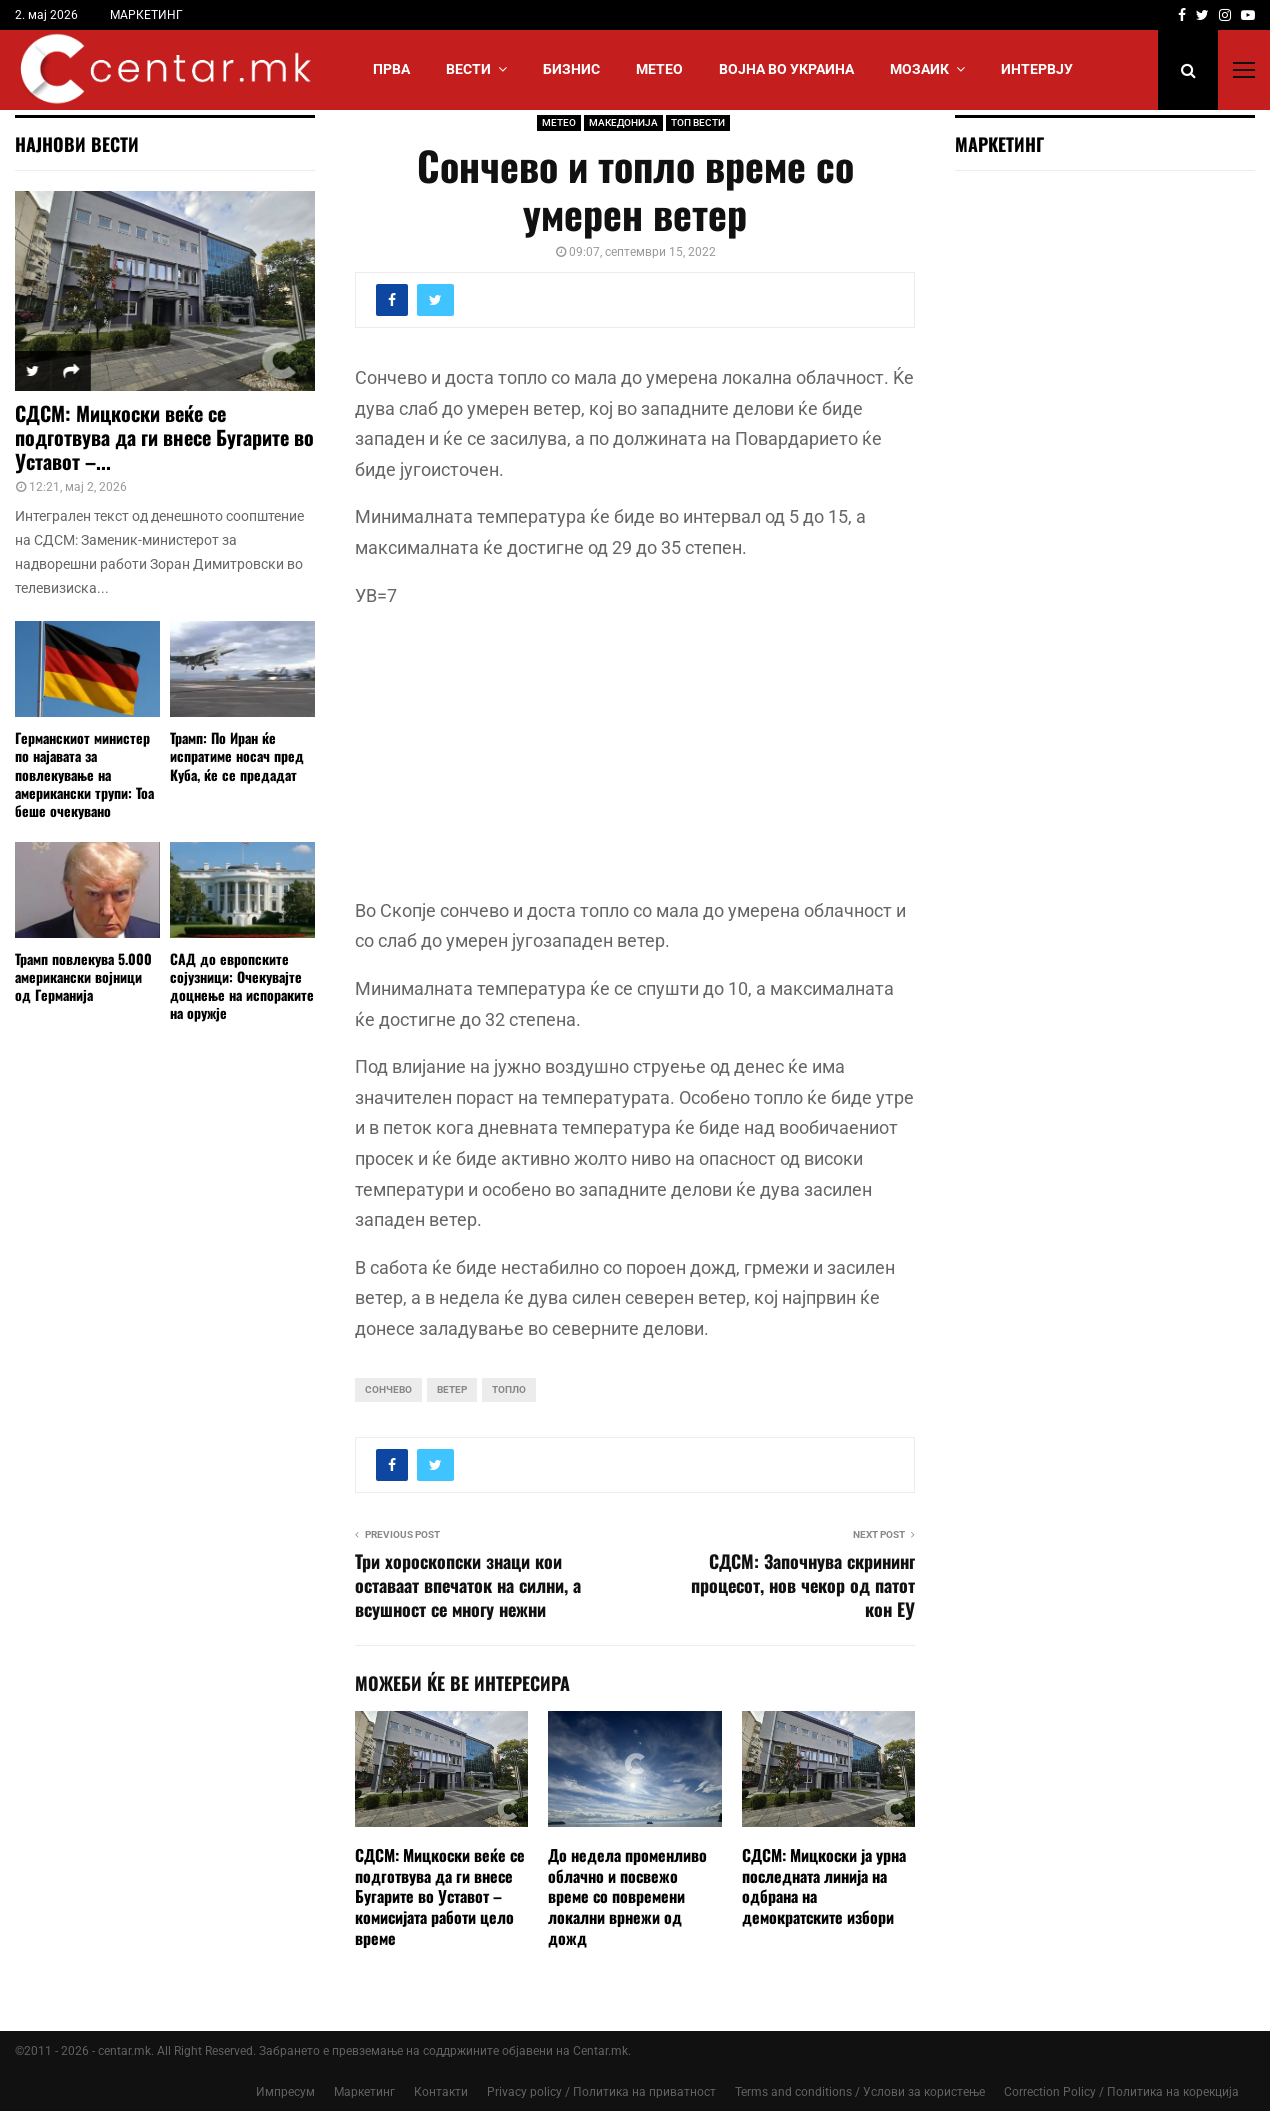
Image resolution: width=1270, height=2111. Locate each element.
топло (509, 1389)
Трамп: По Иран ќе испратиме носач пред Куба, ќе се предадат (237, 755)
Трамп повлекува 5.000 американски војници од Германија (83, 976)
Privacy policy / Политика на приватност (601, 2092)
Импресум (285, 2092)
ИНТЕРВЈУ (1037, 69)
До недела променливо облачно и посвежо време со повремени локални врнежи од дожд (627, 1896)
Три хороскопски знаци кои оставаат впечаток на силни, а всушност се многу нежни (468, 1585)
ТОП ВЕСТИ (698, 122)
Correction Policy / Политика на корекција (1121, 2092)
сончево (388, 1389)
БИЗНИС (571, 69)
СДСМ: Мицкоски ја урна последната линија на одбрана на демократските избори (824, 1886)
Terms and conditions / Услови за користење (860, 2092)
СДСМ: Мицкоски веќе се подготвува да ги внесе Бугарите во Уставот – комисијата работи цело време (440, 1896)
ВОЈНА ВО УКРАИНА (786, 69)
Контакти (441, 2092)
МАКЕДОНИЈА (623, 122)
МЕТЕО (659, 69)
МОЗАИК (919, 69)
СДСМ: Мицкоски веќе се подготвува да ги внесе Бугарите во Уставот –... (164, 437)
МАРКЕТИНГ (146, 15)
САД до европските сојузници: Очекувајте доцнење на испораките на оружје (242, 985)
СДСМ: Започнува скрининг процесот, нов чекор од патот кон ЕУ (803, 1585)
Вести (468, 69)
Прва (391, 69)
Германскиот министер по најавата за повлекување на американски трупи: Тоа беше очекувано (84, 773)
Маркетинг (364, 2092)
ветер (452, 1389)
